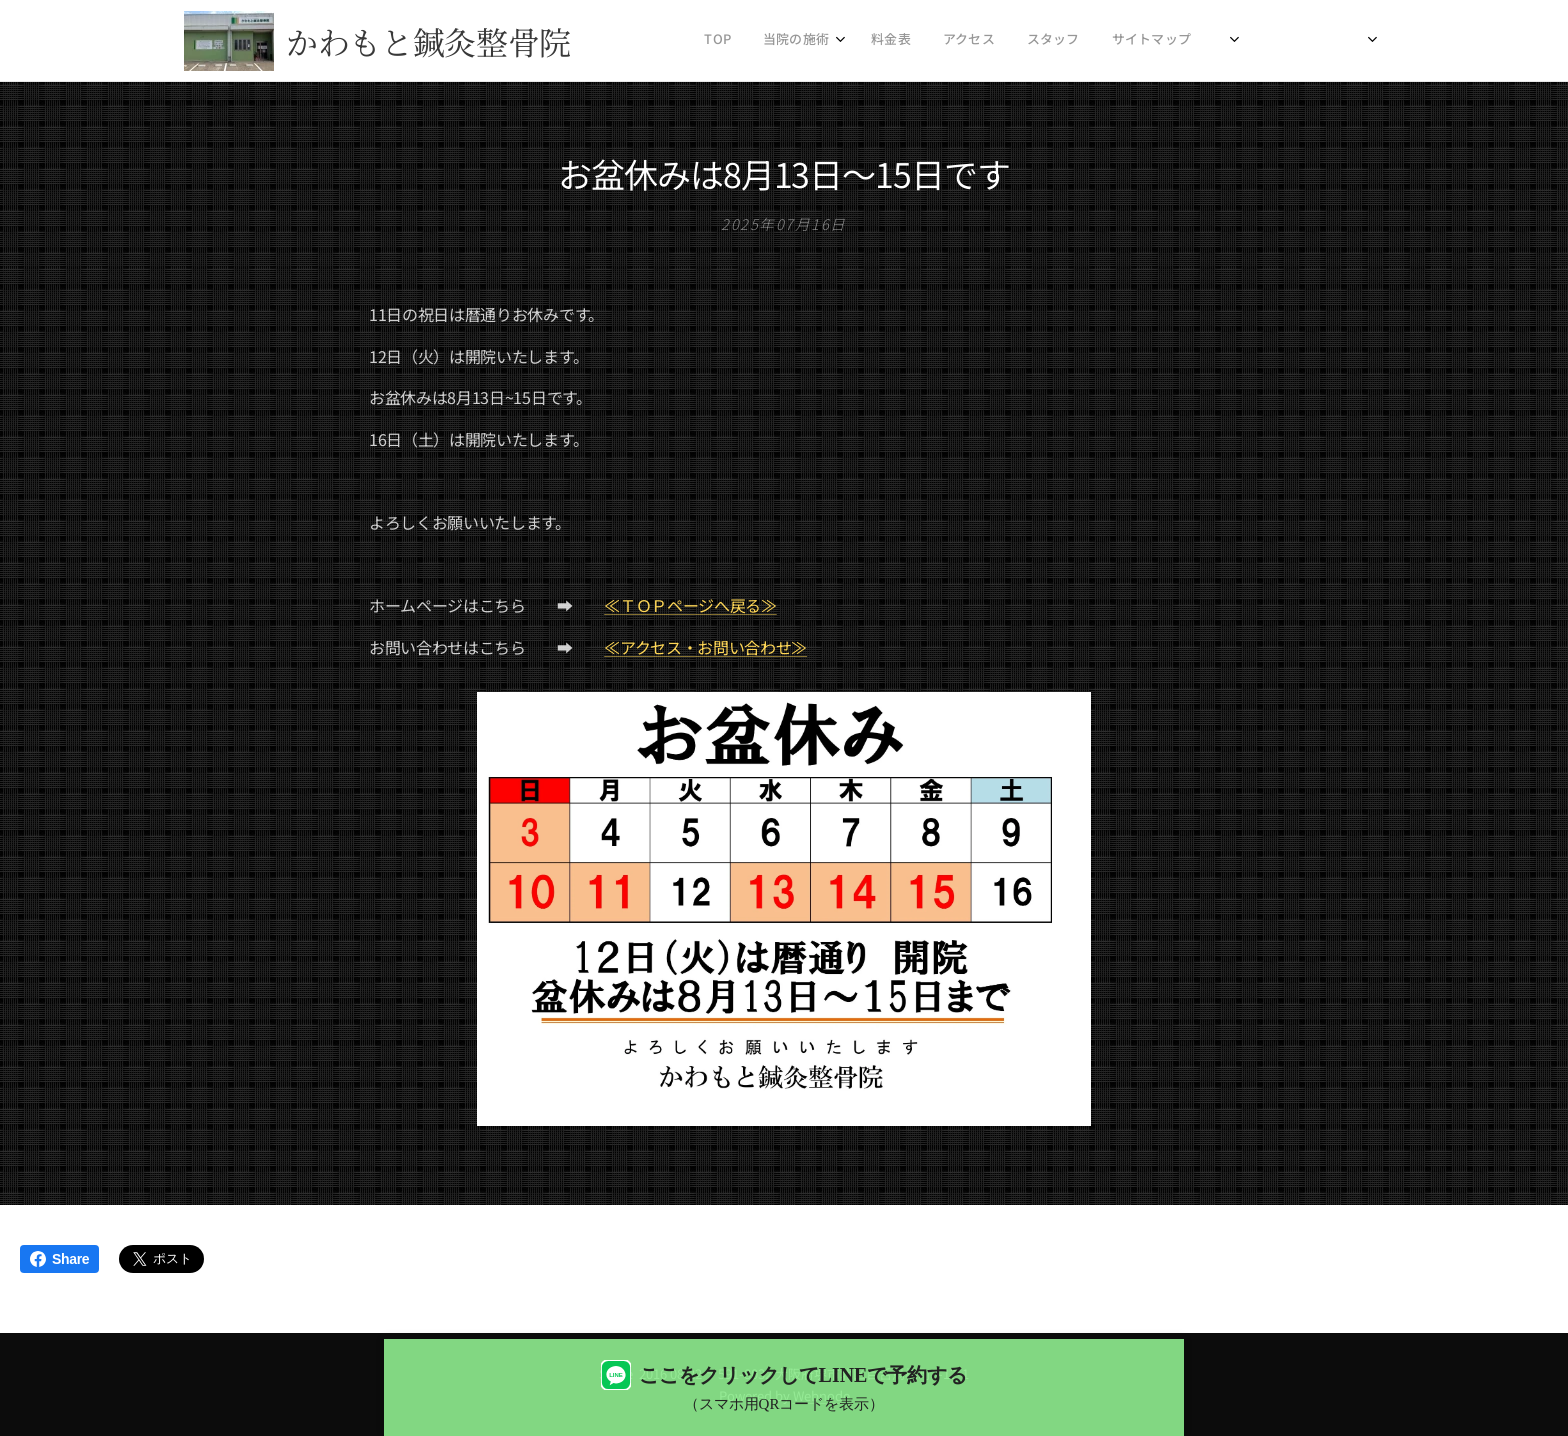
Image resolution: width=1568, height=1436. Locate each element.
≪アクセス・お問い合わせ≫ (705, 646)
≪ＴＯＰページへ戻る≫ (690, 605)
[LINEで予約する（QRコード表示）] (784, 1387)
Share (59, 1259)
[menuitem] (985, 41)
